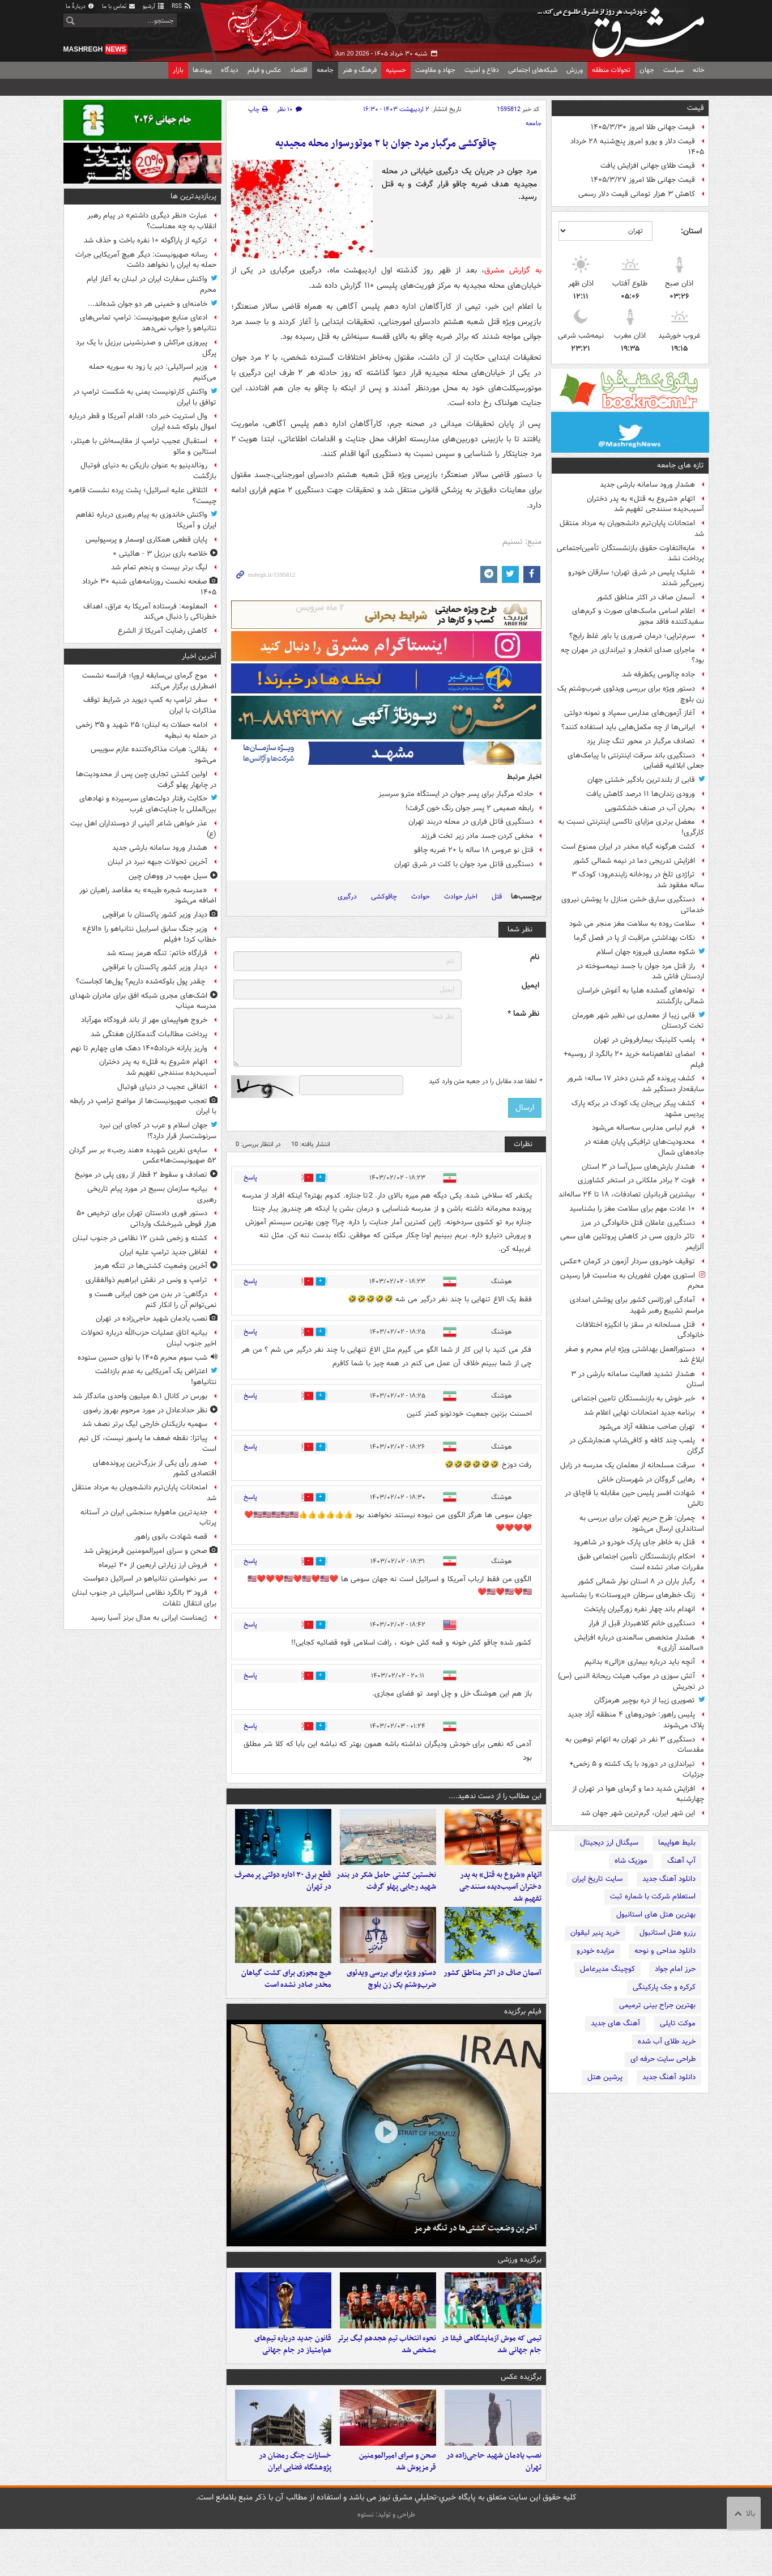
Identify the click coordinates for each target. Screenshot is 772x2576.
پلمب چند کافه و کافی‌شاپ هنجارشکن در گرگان (636, 1446)
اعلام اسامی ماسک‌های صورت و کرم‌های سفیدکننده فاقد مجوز (638, 616)
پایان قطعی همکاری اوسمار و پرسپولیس (146, 539)
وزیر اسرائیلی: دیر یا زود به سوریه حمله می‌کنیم (152, 372)
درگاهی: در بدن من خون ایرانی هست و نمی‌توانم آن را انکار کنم (152, 1299)
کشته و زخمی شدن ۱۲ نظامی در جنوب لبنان (139, 1238)
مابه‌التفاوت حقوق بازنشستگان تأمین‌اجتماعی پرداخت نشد (630, 553)
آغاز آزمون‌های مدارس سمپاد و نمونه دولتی (629, 713)
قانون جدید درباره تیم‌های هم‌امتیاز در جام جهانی (292, 2380)
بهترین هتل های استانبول (656, 1915)
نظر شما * (523, 1014)
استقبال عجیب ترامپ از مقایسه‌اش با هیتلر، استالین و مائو (143, 446)
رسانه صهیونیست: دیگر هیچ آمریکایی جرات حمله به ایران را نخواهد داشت (145, 260)
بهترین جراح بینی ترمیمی (657, 2005)
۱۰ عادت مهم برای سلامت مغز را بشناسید (632, 1208)
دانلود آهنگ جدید (669, 1879)
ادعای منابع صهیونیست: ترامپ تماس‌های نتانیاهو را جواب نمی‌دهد (148, 323)
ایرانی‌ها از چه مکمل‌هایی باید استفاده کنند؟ (628, 727)
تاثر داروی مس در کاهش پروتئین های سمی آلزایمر (632, 1242)
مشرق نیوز (624, 28)
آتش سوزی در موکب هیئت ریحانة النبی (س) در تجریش (631, 1681)
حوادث (420, 896)
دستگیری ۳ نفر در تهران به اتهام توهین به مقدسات (634, 1745)
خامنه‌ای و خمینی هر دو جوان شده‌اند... (147, 304)
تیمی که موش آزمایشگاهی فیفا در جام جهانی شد (491, 2380)
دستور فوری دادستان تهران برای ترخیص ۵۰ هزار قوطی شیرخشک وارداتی (146, 1218)
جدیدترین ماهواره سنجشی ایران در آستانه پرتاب (148, 1517)
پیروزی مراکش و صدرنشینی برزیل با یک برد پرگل (146, 348)
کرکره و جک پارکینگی (664, 1987)
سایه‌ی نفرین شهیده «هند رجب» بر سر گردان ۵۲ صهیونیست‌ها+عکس (142, 1155)
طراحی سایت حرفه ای (663, 2059)
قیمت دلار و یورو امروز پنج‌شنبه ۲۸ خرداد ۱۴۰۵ (637, 146)
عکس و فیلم (264, 70)
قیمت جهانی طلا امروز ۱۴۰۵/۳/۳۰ (643, 127)
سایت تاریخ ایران (597, 1879)
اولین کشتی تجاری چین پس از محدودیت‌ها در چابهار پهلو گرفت (146, 779)
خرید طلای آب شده (667, 2041)
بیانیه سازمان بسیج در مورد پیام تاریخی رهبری (151, 1194)
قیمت (695, 108)
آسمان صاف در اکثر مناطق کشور (645, 597)
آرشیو (154, 6)
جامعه (325, 70)
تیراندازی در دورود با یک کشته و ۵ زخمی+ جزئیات (636, 1769)
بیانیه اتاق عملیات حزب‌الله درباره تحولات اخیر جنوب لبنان (148, 1338)
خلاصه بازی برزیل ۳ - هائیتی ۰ (160, 553)
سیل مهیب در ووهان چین (168, 876)
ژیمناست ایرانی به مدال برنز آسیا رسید (149, 1617)
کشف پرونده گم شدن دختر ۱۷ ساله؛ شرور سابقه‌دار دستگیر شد (635, 1084)
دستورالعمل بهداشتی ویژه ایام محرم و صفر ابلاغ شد (634, 1354)
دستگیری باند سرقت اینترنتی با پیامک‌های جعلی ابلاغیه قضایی (636, 761)
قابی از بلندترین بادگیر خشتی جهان (641, 779)
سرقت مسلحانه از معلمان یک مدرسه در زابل (627, 1465)
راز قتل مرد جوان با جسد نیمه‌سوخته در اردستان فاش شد (640, 971)
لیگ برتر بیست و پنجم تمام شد (159, 567)
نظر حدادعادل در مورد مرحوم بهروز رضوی (145, 1410)
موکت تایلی (678, 2023)
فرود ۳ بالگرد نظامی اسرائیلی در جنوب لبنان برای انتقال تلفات (144, 1598)
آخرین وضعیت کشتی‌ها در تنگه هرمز (475, 2252)
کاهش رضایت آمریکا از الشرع (162, 630)
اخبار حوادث (460, 896)
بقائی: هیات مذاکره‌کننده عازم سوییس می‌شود (153, 754)
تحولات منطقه (611, 70)
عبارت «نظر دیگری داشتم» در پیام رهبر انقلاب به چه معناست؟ (151, 221)
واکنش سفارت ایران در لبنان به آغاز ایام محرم (151, 284)
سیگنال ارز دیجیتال (609, 1843)
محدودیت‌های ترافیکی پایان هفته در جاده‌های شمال (644, 1147)
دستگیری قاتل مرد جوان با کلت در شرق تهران (464, 864)
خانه (699, 70)
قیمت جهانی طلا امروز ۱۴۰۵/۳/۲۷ (643, 179)
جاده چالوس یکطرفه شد (658, 674)
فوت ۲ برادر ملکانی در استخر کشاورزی (636, 1180)
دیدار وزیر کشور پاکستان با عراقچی (155, 914)
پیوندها (202, 70)
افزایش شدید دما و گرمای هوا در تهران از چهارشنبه (638, 1794)
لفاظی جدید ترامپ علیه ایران (163, 1252)
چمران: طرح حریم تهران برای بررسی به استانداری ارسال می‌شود (641, 1523)
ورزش (574, 70)
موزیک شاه (631, 1861)
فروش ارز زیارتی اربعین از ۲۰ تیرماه (153, 1565)
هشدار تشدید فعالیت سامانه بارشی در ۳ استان (637, 1379)
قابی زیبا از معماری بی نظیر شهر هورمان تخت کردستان (638, 1021)
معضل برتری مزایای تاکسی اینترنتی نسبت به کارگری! (631, 827)
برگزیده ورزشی (519, 2283)
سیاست (673, 70)
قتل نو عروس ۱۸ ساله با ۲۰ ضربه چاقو (474, 850)
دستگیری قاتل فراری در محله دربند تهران (471, 821)
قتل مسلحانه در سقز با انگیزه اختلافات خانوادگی (640, 1330)
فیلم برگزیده (522, 2035)
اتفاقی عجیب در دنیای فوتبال (162, 1087)
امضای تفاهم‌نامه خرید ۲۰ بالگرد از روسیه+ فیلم (634, 1059)
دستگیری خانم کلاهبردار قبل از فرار (641, 1623)
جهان (646, 70)
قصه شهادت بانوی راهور (170, 1536)
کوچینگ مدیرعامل (607, 1969)
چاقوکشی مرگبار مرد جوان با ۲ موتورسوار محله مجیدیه (386, 143)
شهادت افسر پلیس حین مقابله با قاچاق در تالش (634, 1498)
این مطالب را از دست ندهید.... (495, 1796)
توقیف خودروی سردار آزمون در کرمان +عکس (627, 1261)
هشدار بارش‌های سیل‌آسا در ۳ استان (638, 1166)
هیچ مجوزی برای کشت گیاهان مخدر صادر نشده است (286, 2002)
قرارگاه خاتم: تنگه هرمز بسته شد (156, 953)
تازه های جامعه (680, 465)
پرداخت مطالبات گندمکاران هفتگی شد (149, 1034)
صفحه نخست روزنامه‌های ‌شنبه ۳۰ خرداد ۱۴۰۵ (149, 587)
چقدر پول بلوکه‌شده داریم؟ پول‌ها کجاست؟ (141, 981)
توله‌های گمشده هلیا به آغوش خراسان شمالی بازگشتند (640, 996)
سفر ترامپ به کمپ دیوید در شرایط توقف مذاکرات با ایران (149, 705)
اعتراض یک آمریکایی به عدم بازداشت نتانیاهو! (155, 1376)
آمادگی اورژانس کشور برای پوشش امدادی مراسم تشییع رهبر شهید (637, 1305)
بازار (178, 70)
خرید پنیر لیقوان (595, 1933)
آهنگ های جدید (615, 2023)
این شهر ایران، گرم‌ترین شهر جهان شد (638, 1813)
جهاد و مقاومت (435, 70)
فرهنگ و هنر (360, 70)
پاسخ (250, 1177)
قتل (497, 896)
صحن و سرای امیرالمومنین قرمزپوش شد (397, 2509)
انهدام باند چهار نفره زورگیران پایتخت (639, 1609)
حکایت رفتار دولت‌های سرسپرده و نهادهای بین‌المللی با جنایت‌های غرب (147, 804)
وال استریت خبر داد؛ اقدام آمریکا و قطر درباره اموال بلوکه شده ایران (142, 421)
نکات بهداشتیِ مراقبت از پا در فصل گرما (634, 938)
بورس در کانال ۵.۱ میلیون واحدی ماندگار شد (139, 1396)
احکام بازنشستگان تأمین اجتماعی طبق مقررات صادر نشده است (641, 1562)
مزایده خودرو (596, 1951)
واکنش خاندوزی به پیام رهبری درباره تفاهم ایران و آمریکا (146, 520)
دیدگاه (229, 70)
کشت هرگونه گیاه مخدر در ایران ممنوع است (628, 846)
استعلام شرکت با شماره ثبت (653, 1896)
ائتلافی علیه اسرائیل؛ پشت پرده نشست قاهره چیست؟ (142, 495)
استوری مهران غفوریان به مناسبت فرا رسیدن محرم (632, 1281)
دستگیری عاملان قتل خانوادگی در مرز (638, 1222)
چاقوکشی (384, 896)
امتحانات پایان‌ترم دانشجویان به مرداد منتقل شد (632, 528)
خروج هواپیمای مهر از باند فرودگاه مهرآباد (144, 1020)
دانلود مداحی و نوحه (665, 1951)
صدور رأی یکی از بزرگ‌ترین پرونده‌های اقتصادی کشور (154, 1468)
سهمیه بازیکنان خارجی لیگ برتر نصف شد (144, 1424)
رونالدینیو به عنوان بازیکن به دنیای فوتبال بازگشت (148, 471)
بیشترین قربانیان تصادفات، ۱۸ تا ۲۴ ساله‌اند (626, 1194)
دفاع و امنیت (481, 70)
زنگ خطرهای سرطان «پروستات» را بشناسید (628, 1595)
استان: (691, 231)
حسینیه (396, 70)
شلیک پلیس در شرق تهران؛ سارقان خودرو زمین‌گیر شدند (636, 578)
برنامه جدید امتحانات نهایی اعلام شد (639, 1412)
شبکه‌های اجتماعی (532, 70)
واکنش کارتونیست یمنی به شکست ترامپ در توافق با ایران (144, 397)
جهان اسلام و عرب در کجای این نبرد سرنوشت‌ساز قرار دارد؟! (157, 1131)
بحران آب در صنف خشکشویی (650, 808)
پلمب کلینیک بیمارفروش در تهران (644, 1039)
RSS (181, 6)
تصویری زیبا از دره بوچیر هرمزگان (644, 1700)
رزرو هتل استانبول (667, 1933)
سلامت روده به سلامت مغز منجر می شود (632, 923)
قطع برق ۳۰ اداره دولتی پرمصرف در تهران (282, 1892)
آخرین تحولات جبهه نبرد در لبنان (157, 862)
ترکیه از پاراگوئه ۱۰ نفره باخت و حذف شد (145, 240)
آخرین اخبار (199, 656)
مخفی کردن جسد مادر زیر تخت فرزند (477, 836)
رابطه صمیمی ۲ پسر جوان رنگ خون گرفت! (470, 808)
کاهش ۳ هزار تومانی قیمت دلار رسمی (636, 194)
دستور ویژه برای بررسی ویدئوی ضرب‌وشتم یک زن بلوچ (630, 694)
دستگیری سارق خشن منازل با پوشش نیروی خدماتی (632, 905)
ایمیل (530, 985)
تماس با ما (119, 6)
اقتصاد (299, 70)
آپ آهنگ (681, 1861)
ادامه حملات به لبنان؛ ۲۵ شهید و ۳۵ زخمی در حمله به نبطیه (146, 730)
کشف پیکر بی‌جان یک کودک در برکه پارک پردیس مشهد (637, 1108)
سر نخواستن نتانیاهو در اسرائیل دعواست (145, 1578)
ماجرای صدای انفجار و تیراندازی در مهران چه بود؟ (632, 655)
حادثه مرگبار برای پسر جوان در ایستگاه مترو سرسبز (456, 794)
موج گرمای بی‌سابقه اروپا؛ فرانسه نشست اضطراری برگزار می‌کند (149, 681)
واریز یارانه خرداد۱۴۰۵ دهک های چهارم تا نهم (139, 1048)
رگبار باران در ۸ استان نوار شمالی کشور (636, 1581)
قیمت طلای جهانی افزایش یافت (647, 165)
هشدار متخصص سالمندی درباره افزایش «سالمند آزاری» (639, 1643)
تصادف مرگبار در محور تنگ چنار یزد (641, 741)
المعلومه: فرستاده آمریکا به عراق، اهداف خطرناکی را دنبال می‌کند (149, 612)
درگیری (347, 896)
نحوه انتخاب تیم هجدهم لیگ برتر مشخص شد (386, 2380)
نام (534, 957)
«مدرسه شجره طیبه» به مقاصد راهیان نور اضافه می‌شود (147, 895)
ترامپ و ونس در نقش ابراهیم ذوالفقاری (146, 1280)
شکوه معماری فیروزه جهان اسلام (645, 952)
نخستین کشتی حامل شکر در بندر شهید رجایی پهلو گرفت (386, 1892)
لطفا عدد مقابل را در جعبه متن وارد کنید (485, 1081)
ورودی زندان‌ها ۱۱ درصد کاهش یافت (640, 794)
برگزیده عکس (521, 2413)
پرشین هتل (604, 2077)
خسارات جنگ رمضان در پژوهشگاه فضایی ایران (295, 2509)
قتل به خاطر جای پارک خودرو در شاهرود (634, 1542)
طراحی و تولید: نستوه (386, 2561)
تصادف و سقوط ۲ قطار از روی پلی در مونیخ (141, 1174)
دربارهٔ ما (80, 6)
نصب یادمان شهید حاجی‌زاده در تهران (493, 2509)
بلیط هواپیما (677, 1843)
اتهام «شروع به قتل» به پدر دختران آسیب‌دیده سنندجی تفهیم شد (645, 504)
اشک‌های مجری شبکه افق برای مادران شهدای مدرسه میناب (143, 1001)
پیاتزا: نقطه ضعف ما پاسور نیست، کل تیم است (147, 1443)
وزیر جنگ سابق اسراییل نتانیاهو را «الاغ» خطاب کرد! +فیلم (149, 934)
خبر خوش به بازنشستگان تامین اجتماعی (633, 1398)
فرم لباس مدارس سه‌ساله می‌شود (643, 1127)
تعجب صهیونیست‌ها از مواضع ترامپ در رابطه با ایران (143, 1106)
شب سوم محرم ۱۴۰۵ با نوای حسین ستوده (142, 1357)
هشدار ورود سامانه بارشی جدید (647, 484)
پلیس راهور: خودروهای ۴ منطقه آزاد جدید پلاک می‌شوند (636, 1720)
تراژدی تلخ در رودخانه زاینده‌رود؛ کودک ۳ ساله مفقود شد (637, 880)
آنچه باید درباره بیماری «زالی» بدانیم (640, 1662)
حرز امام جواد (675, 1969)
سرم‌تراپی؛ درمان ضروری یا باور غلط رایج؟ (632, 636)
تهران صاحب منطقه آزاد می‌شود (647, 1426)
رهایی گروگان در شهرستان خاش (646, 1479)
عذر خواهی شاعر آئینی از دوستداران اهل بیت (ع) (143, 829)
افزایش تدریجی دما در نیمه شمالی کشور (634, 860)
